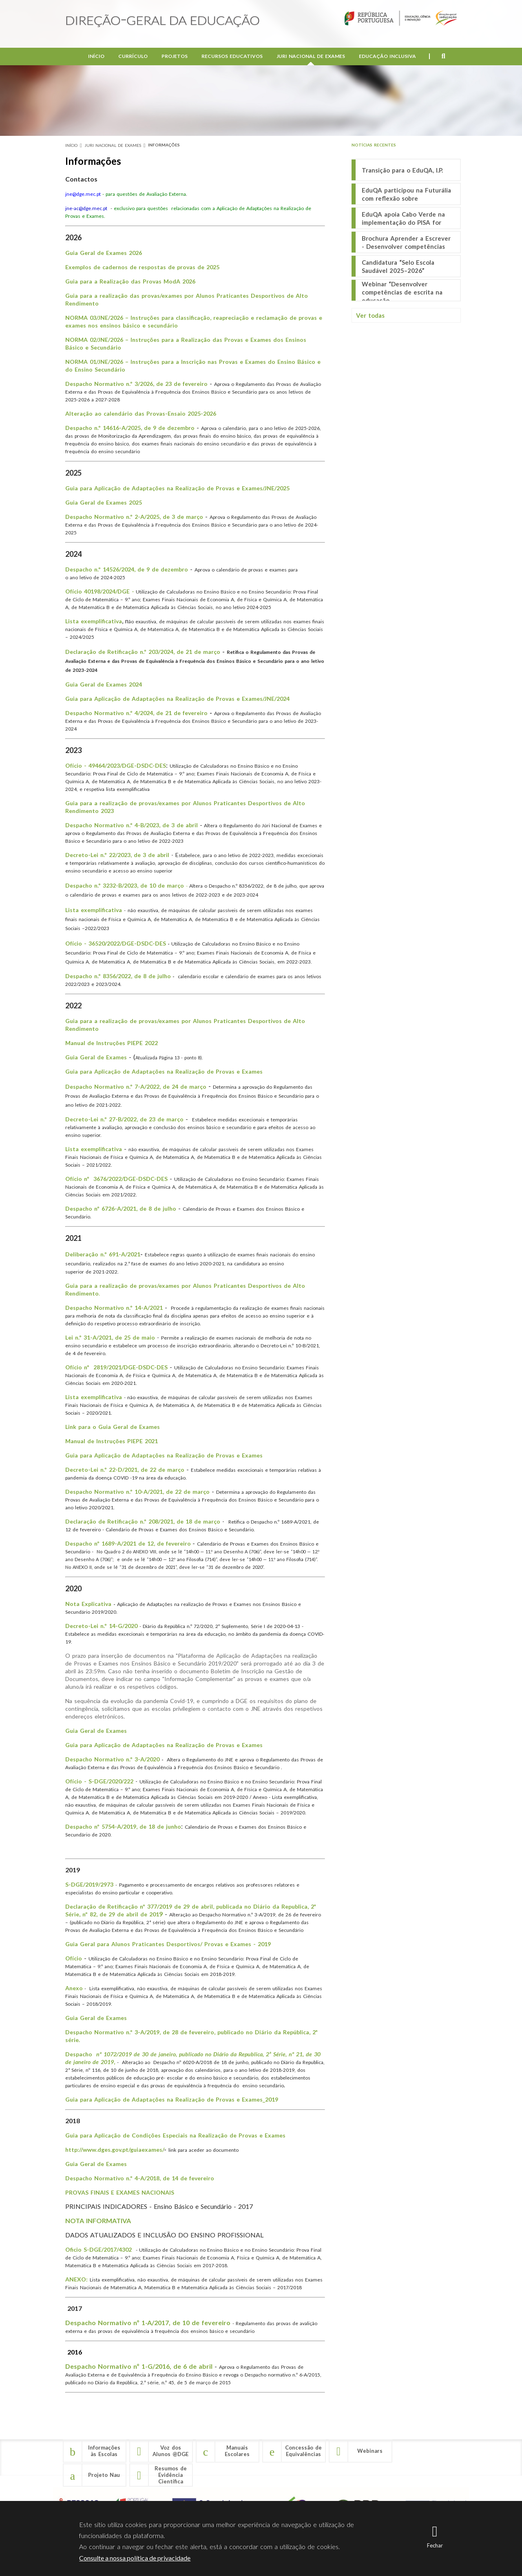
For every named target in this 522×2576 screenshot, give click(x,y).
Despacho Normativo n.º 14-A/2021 (114, 1307)
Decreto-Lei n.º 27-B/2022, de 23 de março (124, 1119)
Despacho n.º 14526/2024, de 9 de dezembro (126, 569)
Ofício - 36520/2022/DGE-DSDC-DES (115, 943)
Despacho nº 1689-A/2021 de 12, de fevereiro (128, 1543)
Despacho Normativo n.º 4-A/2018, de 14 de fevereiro (139, 2178)
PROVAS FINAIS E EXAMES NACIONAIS (119, 2192)
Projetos (174, 57)
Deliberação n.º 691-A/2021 (102, 1254)
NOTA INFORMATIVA (98, 2220)
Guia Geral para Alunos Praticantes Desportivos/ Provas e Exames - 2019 (168, 1943)
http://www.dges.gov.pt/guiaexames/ (114, 2149)
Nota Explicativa (89, 1603)
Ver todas (370, 315)
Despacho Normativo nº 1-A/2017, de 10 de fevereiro (148, 2322)
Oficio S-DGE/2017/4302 (99, 2249)
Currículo (133, 57)
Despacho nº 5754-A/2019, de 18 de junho (123, 1826)
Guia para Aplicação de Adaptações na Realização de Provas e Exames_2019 (171, 2099)
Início (96, 57)
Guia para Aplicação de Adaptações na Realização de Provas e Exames (164, 1071)
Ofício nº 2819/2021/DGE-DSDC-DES (116, 1367)
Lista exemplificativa (93, 621)
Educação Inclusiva (387, 57)
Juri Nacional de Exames (310, 57)
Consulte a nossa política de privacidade (134, 2558)
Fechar (435, 2545)
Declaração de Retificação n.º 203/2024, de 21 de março (142, 651)
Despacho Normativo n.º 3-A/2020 (113, 1759)
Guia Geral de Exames (96, 2017)
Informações (164, 144)
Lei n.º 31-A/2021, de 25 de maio (110, 1337)
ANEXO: (77, 2279)
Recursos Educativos (232, 57)
